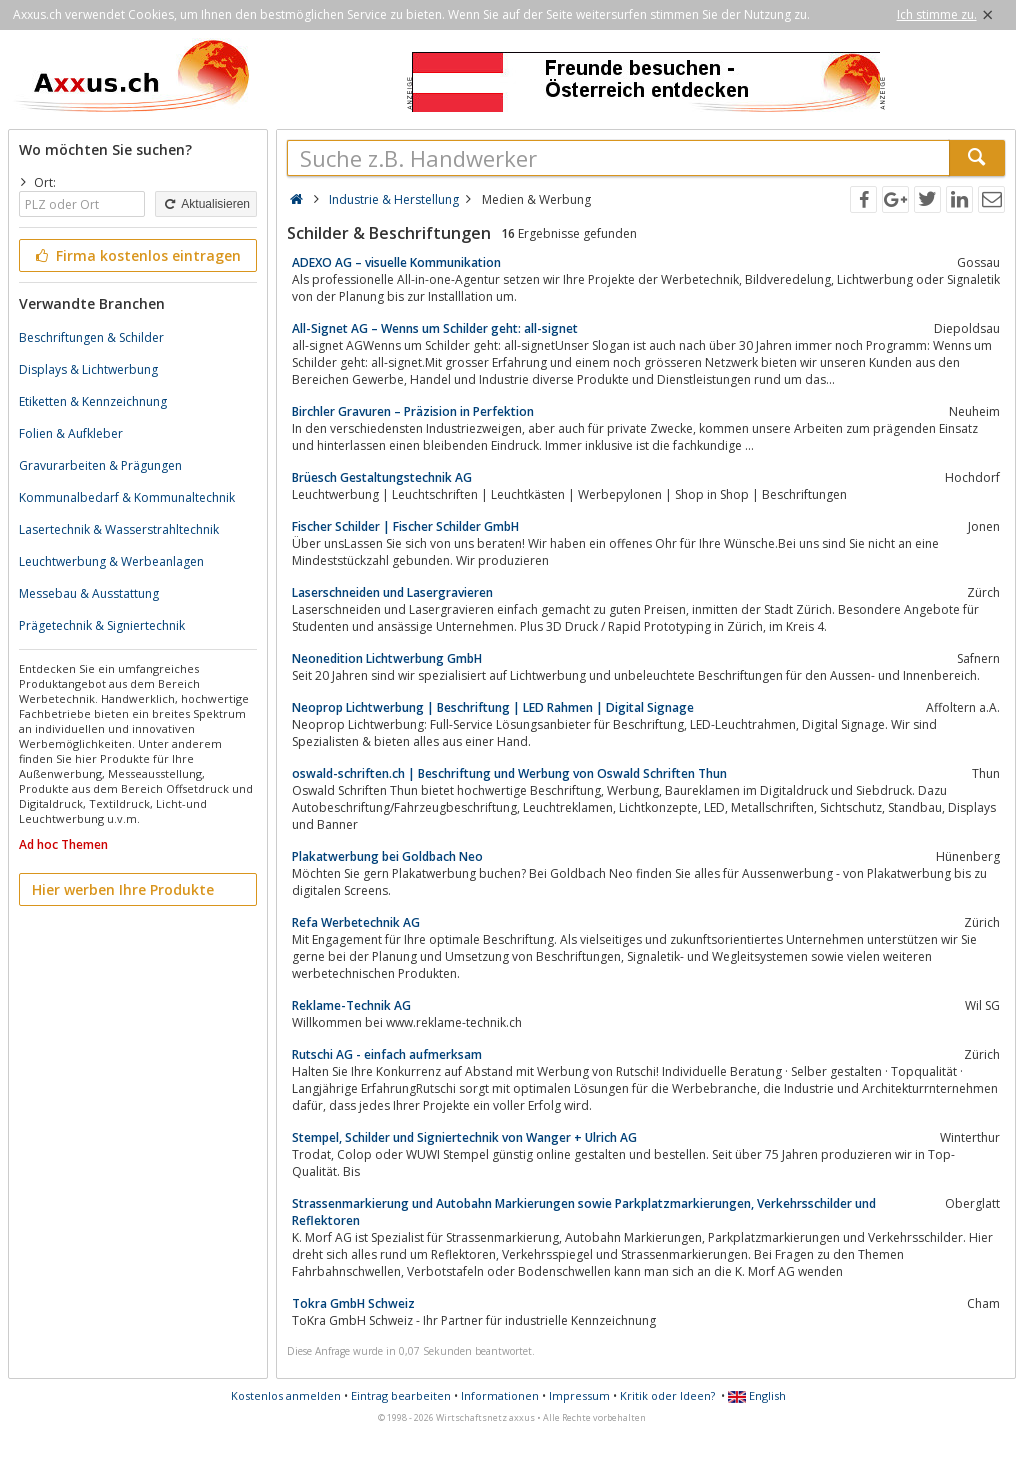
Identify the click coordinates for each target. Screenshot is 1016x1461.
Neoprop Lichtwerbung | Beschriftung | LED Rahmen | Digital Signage (493, 707)
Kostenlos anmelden (286, 1395)
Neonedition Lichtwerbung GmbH (387, 658)
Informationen (500, 1395)
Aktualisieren (206, 204)
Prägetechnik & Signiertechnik (102, 625)
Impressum (579, 1395)
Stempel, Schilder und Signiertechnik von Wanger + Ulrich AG (464, 1137)
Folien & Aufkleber (71, 433)
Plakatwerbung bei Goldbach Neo (387, 856)
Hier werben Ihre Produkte (123, 889)
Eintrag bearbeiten (401, 1395)
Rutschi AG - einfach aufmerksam (387, 1054)
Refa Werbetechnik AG (356, 922)
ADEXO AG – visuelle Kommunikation (396, 262)
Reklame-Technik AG (351, 1005)
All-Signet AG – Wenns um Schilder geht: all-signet (435, 328)
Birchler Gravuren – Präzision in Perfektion (413, 411)
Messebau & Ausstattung (89, 593)
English (757, 1395)
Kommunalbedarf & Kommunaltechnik (127, 497)
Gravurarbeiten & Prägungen (100, 465)
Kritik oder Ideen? (667, 1395)
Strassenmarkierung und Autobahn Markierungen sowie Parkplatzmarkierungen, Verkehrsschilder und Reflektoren (584, 1212)
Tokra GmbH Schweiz (353, 1303)
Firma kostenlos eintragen (136, 255)
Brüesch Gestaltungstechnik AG (382, 477)
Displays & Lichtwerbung (88, 369)
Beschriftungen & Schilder (91, 337)
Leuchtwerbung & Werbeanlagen (111, 561)
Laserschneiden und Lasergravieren (392, 592)
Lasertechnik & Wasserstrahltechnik (119, 529)
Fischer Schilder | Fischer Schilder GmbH (405, 526)
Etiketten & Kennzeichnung (93, 401)
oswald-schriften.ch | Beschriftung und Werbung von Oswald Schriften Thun (509, 773)
